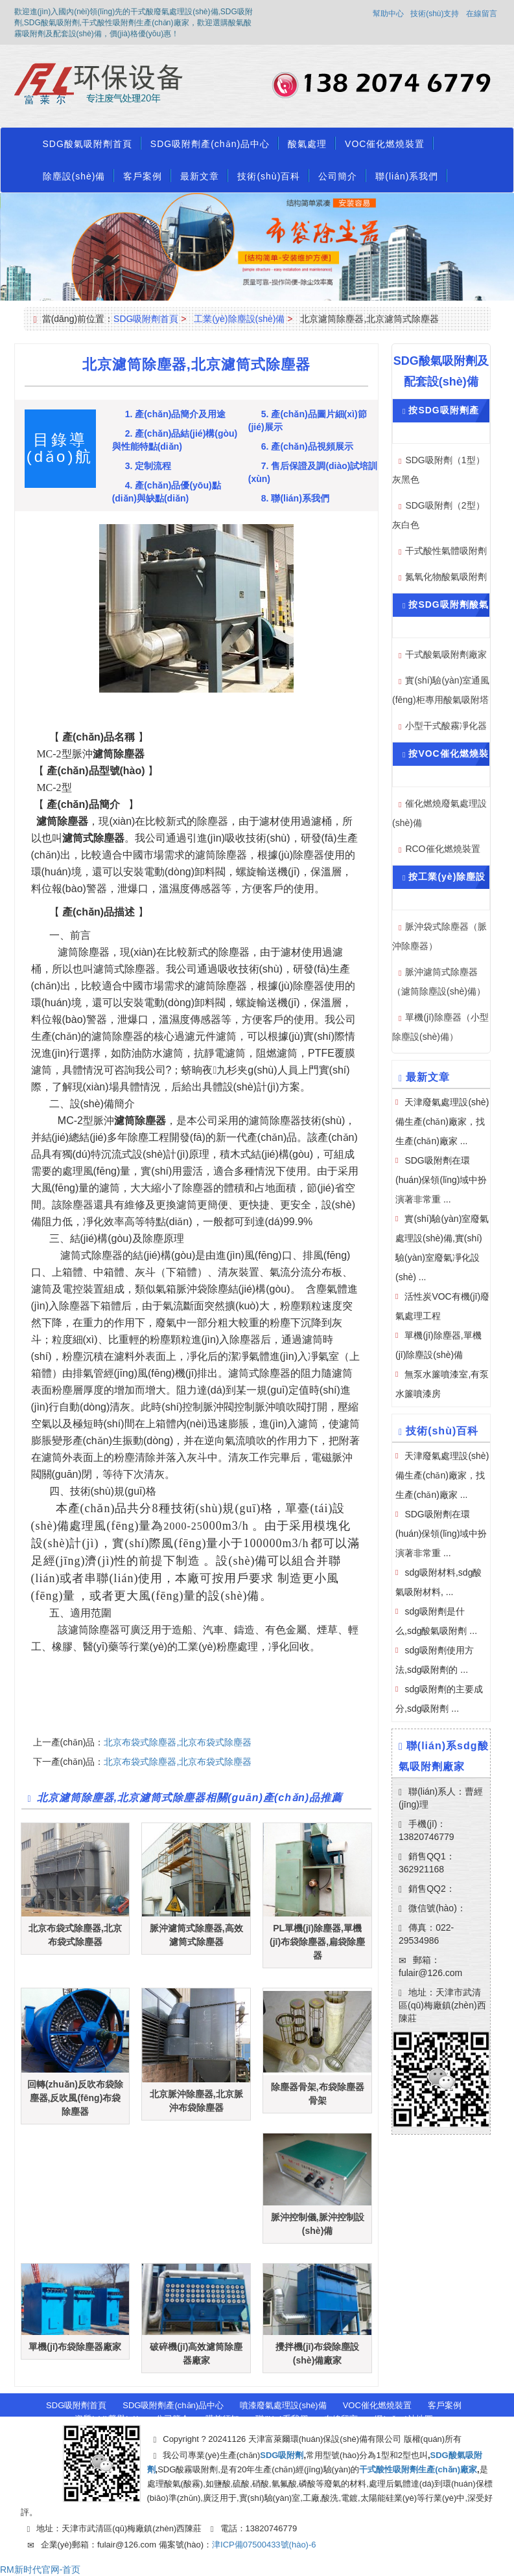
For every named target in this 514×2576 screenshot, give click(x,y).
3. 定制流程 (148, 466)
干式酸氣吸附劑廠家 (446, 654)
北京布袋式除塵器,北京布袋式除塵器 (177, 1742)
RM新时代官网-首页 (40, 2569)
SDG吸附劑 (281, 2455)
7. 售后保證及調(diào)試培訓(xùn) (313, 472)
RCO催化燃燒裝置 (442, 849)
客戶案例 (142, 176)
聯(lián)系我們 (406, 176)
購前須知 (222, 2419)
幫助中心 (388, 13)
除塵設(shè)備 (74, 176)
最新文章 (199, 176)
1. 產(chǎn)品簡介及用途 (175, 414)
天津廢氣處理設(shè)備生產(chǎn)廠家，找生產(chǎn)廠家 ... (442, 1475)
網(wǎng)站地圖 (404, 2419)
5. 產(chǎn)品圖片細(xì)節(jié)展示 (307, 420)
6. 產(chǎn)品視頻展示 (307, 446)
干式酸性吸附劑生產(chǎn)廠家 (418, 2469)
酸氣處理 (307, 144)
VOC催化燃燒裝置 (385, 144)
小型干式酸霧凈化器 (446, 725)
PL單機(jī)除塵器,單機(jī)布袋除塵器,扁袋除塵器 (317, 1942)
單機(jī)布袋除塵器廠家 (75, 2346)
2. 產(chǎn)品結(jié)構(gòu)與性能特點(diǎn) (175, 440)
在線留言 (481, 13)
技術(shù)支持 (434, 13)
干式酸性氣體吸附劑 (446, 551)
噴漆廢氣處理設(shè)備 (283, 2405)
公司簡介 (337, 176)
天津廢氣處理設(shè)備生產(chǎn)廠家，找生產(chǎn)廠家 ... (442, 1121)
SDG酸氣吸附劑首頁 (87, 144)
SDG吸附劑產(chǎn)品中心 (210, 144)
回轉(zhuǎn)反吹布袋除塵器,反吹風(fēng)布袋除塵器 (75, 2098)
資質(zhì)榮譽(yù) (107, 2419)
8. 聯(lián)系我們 (295, 498)
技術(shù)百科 (268, 176)
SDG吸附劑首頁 (145, 319)
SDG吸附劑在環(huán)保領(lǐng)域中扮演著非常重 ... (441, 1179)
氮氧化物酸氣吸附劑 (446, 576)
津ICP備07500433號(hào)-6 (264, 2544)
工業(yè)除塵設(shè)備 (239, 319)
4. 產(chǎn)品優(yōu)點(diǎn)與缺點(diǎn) (166, 491)
